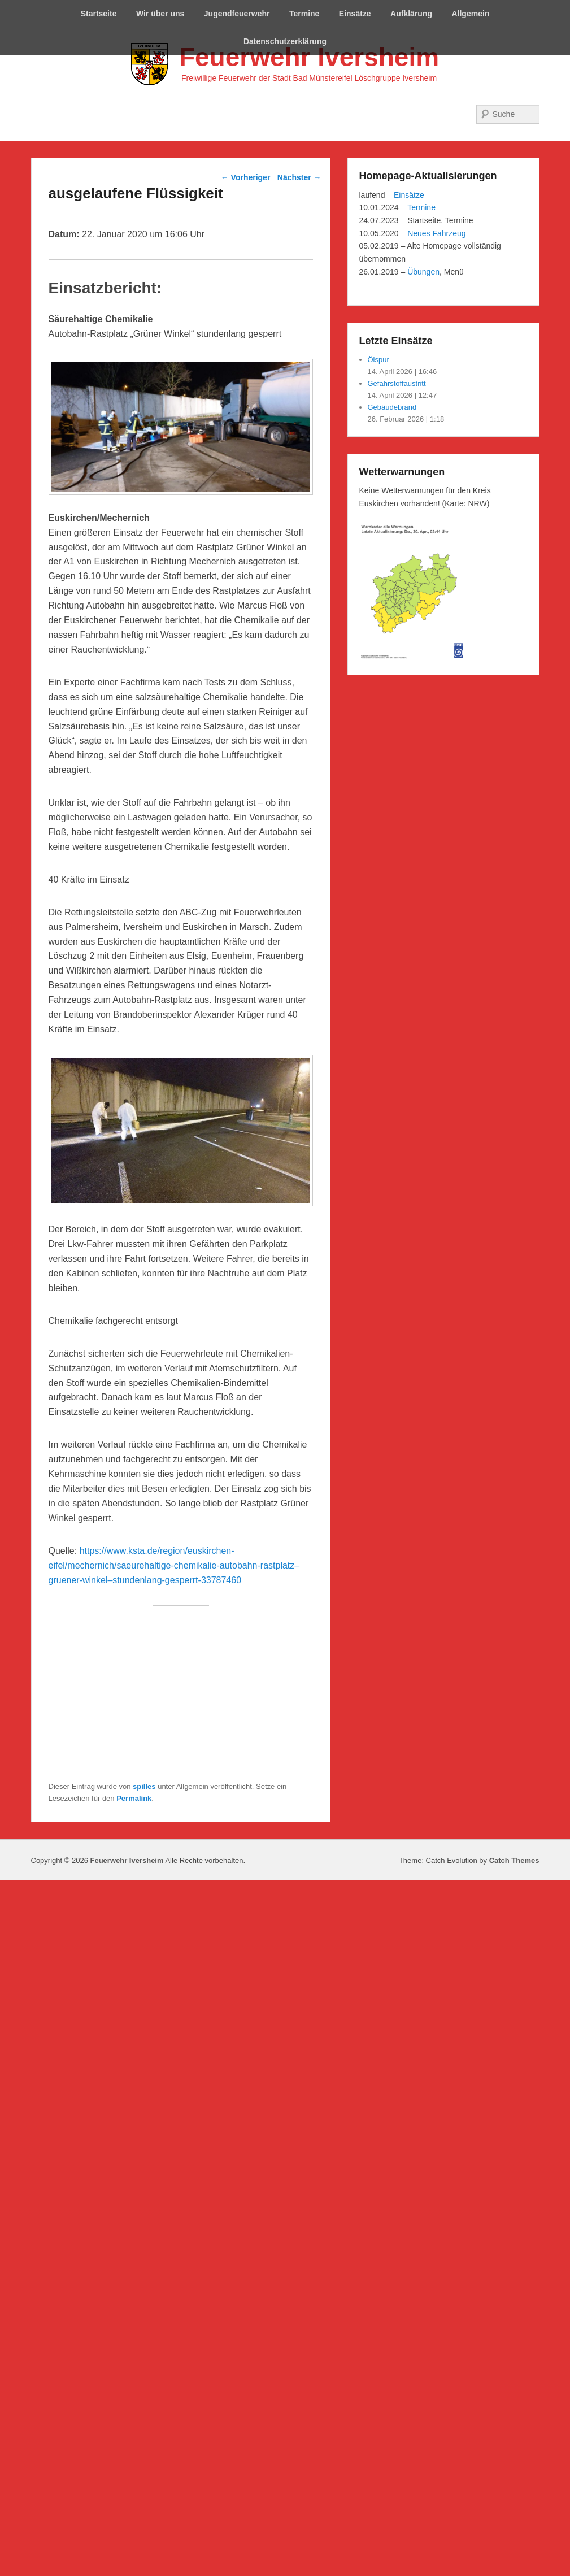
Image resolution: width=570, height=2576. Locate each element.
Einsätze (355, 13)
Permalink (133, 1798)
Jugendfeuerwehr (237, 13)
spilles (144, 1786)
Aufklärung (411, 13)
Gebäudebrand (392, 407)
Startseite (99, 13)
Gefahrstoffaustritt (397, 383)
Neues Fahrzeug (436, 233)
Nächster (299, 177)
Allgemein (470, 13)
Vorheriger (246, 177)
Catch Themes (514, 1860)
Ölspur (378, 359)
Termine (304, 13)
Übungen (423, 271)
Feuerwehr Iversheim (309, 57)
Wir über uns (160, 13)
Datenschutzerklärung (285, 41)
